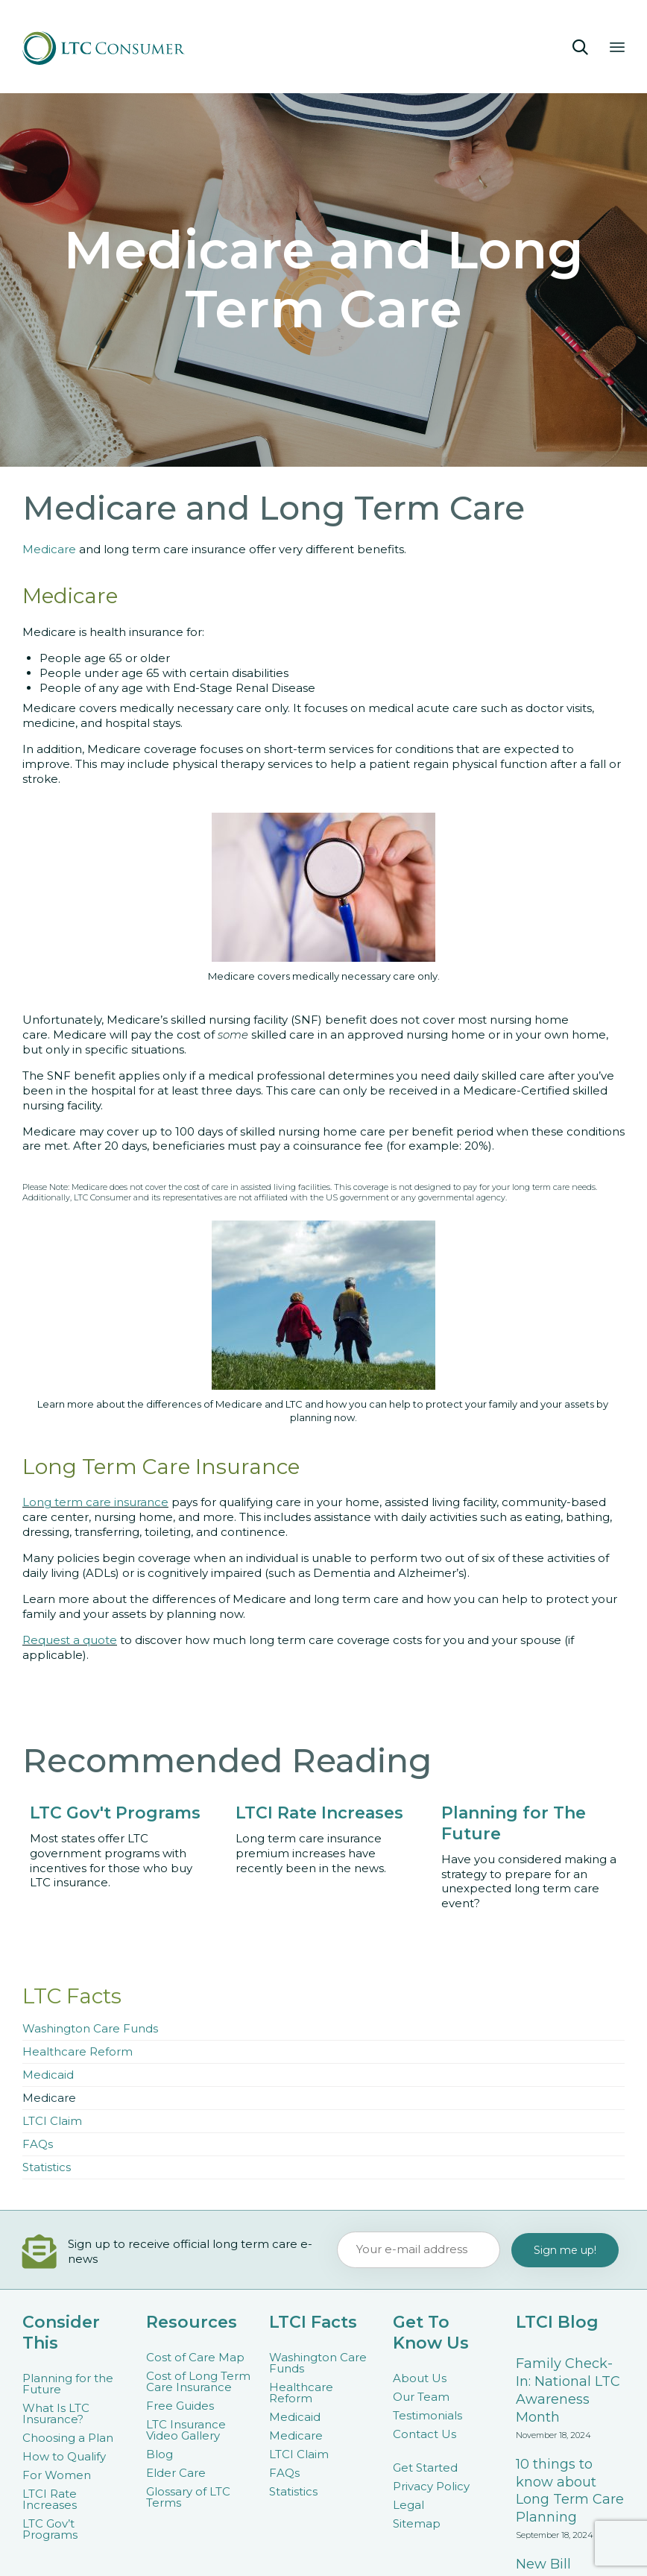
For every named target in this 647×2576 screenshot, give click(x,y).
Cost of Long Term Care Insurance (198, 2381)
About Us (419, 2378)
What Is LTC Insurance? (55, 2413)
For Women (56, 2475)
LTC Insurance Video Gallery (186, 2430)
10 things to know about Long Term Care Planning (570, 2491)
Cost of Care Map (195, 2357)
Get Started (425, 2467)
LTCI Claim (52, 2121)
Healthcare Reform (77, 2051)
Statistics (46, 2167)
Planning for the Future (67, 2383)
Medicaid (48, 2075)
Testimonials (427, 2415)
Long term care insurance (95, 1502)
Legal (408, 2505)
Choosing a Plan (67, 2438)
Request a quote (69, 1640)
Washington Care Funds (90, 2028)
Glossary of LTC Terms (188, 2497)
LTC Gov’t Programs (50, 2529)
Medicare (50, 549)
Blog (159, 2454)
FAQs (37, 2144)
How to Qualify (64, 2456)
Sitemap (417, 2523)
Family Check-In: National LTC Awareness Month (568, 2390)
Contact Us (424, 2434)
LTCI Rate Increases (49, 2499)
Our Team (421, 2397)
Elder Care (176, 2473)
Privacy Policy (431, 2486)
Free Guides (180, 2406)
